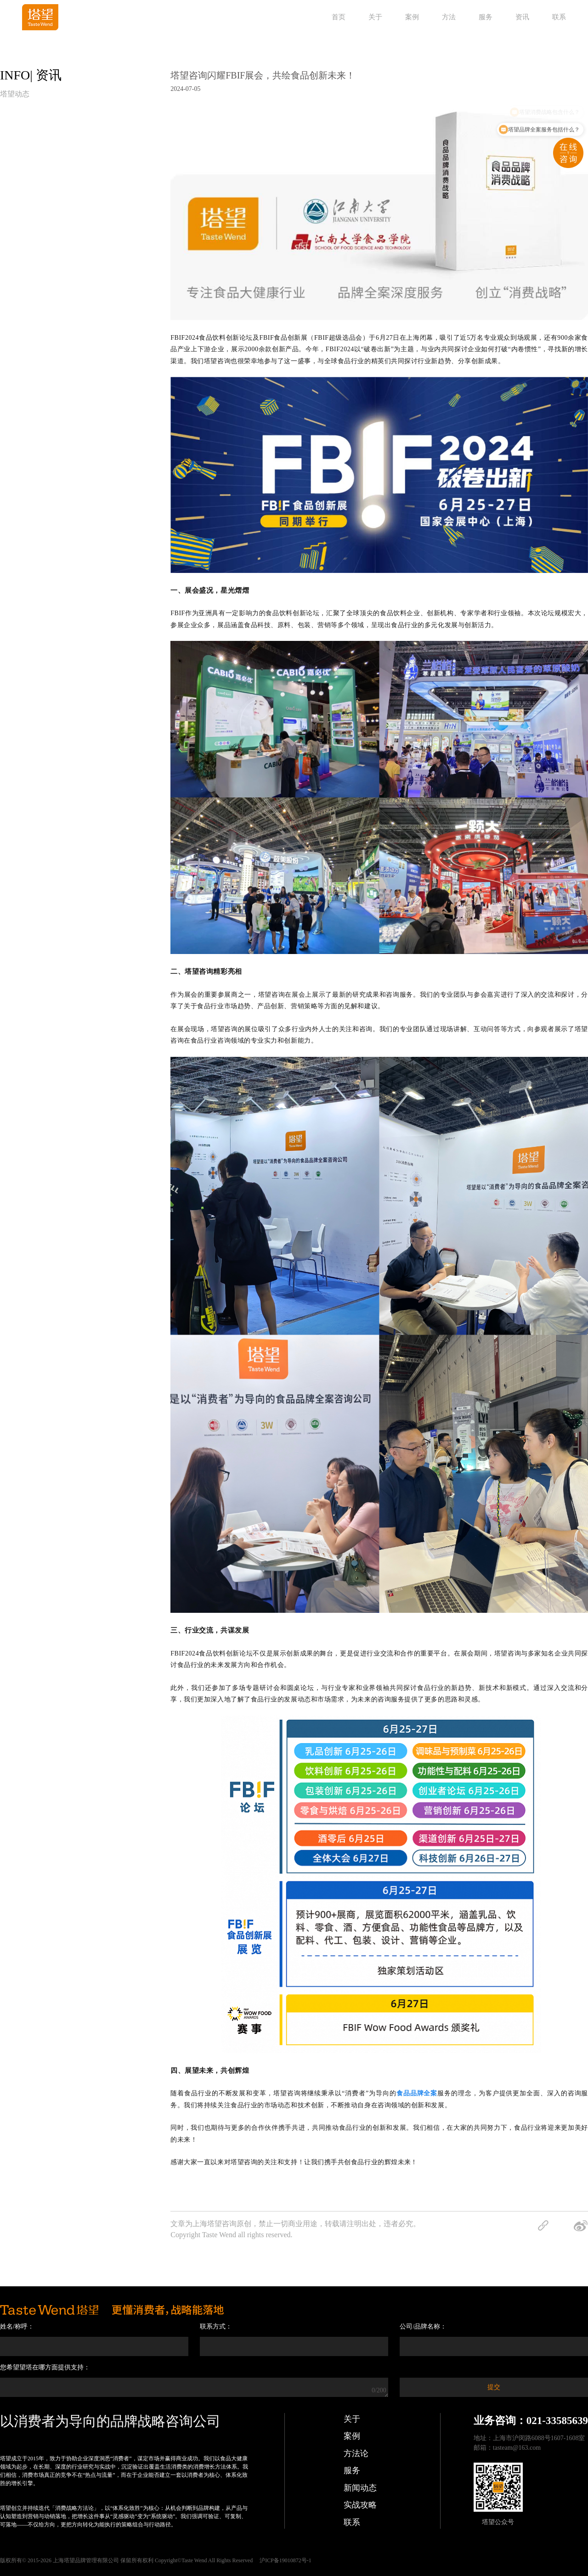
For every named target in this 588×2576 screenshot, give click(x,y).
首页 (338, 17)
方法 (449, 17)
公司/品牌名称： (423, 2326)
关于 (375, 17)
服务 (485, 17)
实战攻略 (360, 2504)
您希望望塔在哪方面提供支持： (45, 2367)
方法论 (356, 2453)
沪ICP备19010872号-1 (285, 2560)
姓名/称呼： (17, 2326)
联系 (559, 17)
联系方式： (216, 2326)
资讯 (522, 17)
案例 (412, 17)
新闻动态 (360, 2487)
